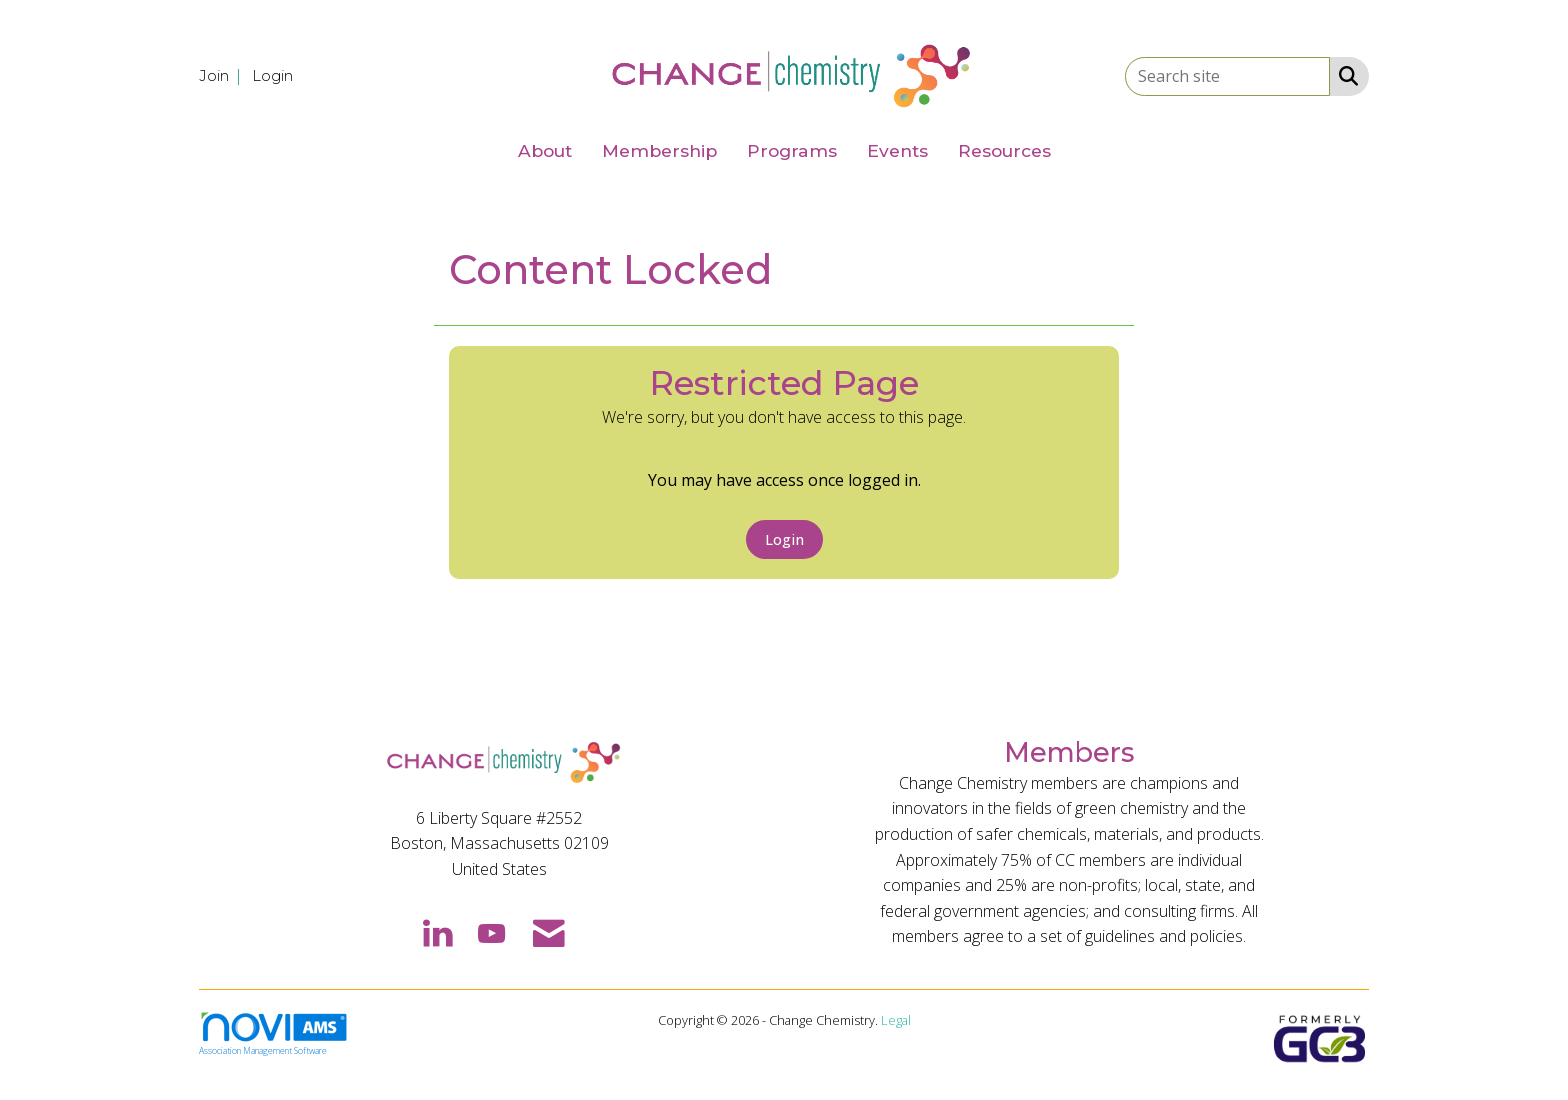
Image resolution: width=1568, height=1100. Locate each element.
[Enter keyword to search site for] (1227, 76)
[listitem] (223, 75)
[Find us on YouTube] (491, 932)
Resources (1004, 150)
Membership (659, 150)
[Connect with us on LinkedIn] (436, 932)
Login (784, 539)
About (545, 150)
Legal (896, 1020)
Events (897, 150)
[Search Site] (1344, 75)
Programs (792, 150)
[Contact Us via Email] (549, 932)
